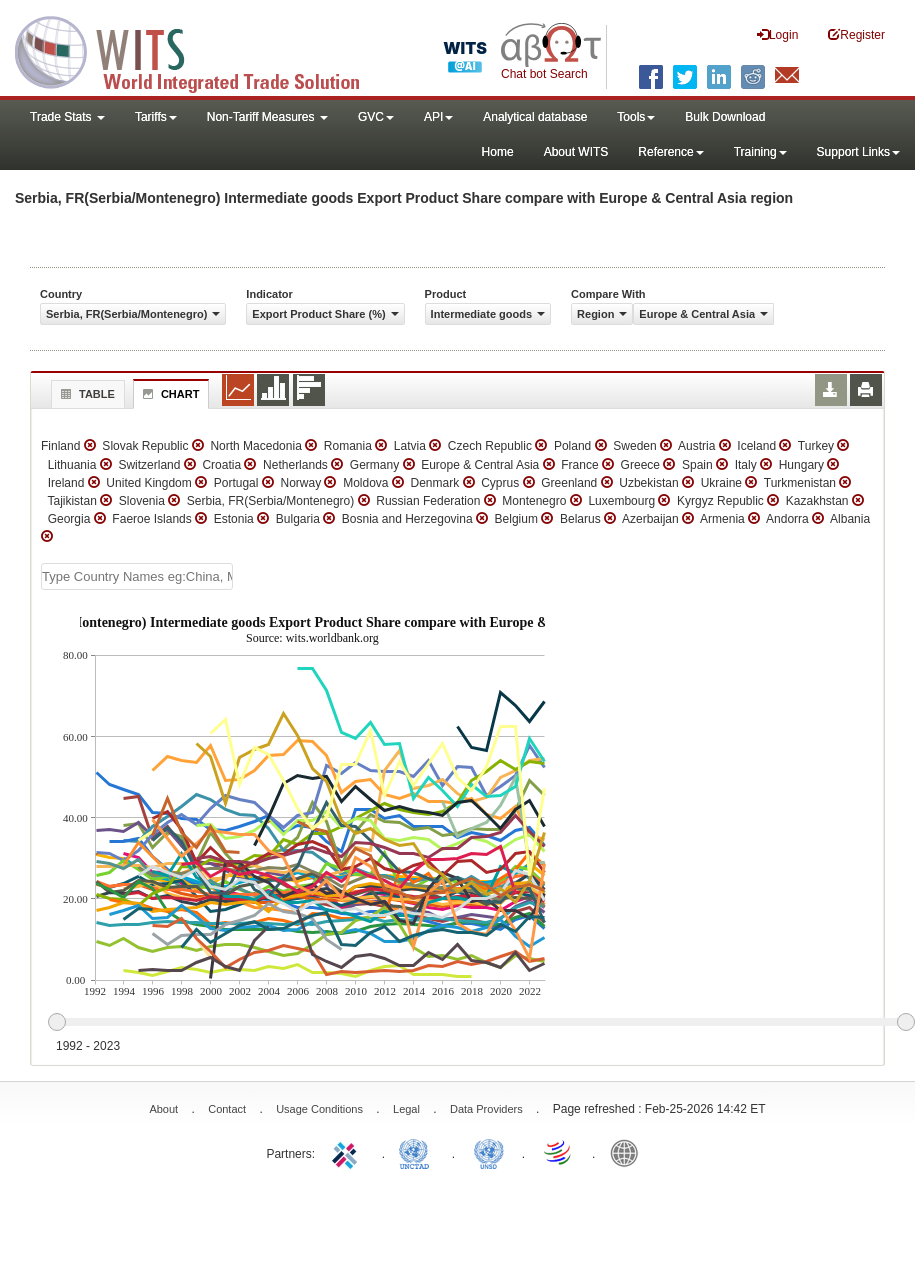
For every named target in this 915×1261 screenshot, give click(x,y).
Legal (406, 1109)
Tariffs (156, 117)
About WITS (576, 152)
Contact (227, 1109)
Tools (636, 117)
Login (777, 34)
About (163, 1109)
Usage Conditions (319, 1109)
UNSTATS (489, 1152)
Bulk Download (725, 117)
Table (85, 394)
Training (760, 152)
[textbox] (137, 576)
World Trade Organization (559, 1152)
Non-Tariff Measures (267, 117)
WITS (200, 50)
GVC (376, 117)
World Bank (629, 1152)
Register (856, 34)
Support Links (858, 152)
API (438, 117)
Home (498, 152)
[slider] (481, 1023)
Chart (169, 394)
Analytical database (535, 117)
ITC (348, 1152)
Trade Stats (67, 117)
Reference (670, 152)
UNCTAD (418, 1152)
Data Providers (486, 1109)
